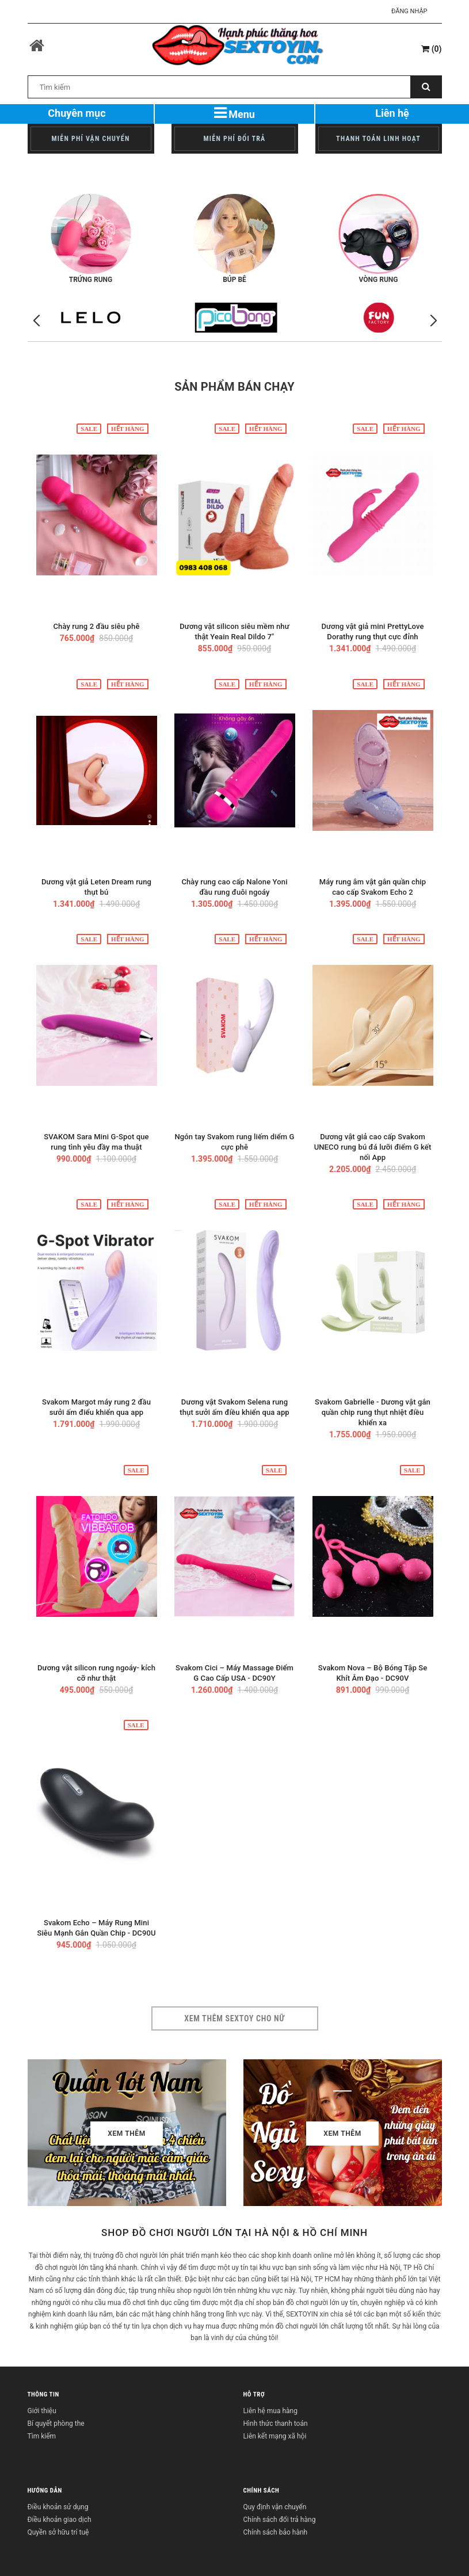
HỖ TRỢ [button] (254, 2394)
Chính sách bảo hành (275, 2532)
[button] (433, 321)
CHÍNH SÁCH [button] (261, 2490)
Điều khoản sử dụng (58, 2507)
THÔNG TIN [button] (43, 2394)
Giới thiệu (42, 2411)
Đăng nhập (409, 11)
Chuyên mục (76, 113)
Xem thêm (127, 2134)
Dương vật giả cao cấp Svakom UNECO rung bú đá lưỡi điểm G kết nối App (373, 1147)
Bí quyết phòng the (56, 2423)
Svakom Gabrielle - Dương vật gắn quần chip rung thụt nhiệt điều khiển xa (372, 1412)
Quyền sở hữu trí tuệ (58, 2532)
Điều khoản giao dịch (59, 2520)
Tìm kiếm (42, 2436)
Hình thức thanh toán (275, 2423)
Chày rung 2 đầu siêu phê (96, 626)
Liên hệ (392, 113)
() (431, 49)
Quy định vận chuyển (275, 2507)
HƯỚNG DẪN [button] (45, 2490)
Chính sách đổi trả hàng (279, 2520)
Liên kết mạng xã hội (275, 2436)
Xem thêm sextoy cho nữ (234, 2018)
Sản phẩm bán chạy (234, 387)
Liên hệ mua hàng (270, 2411)
